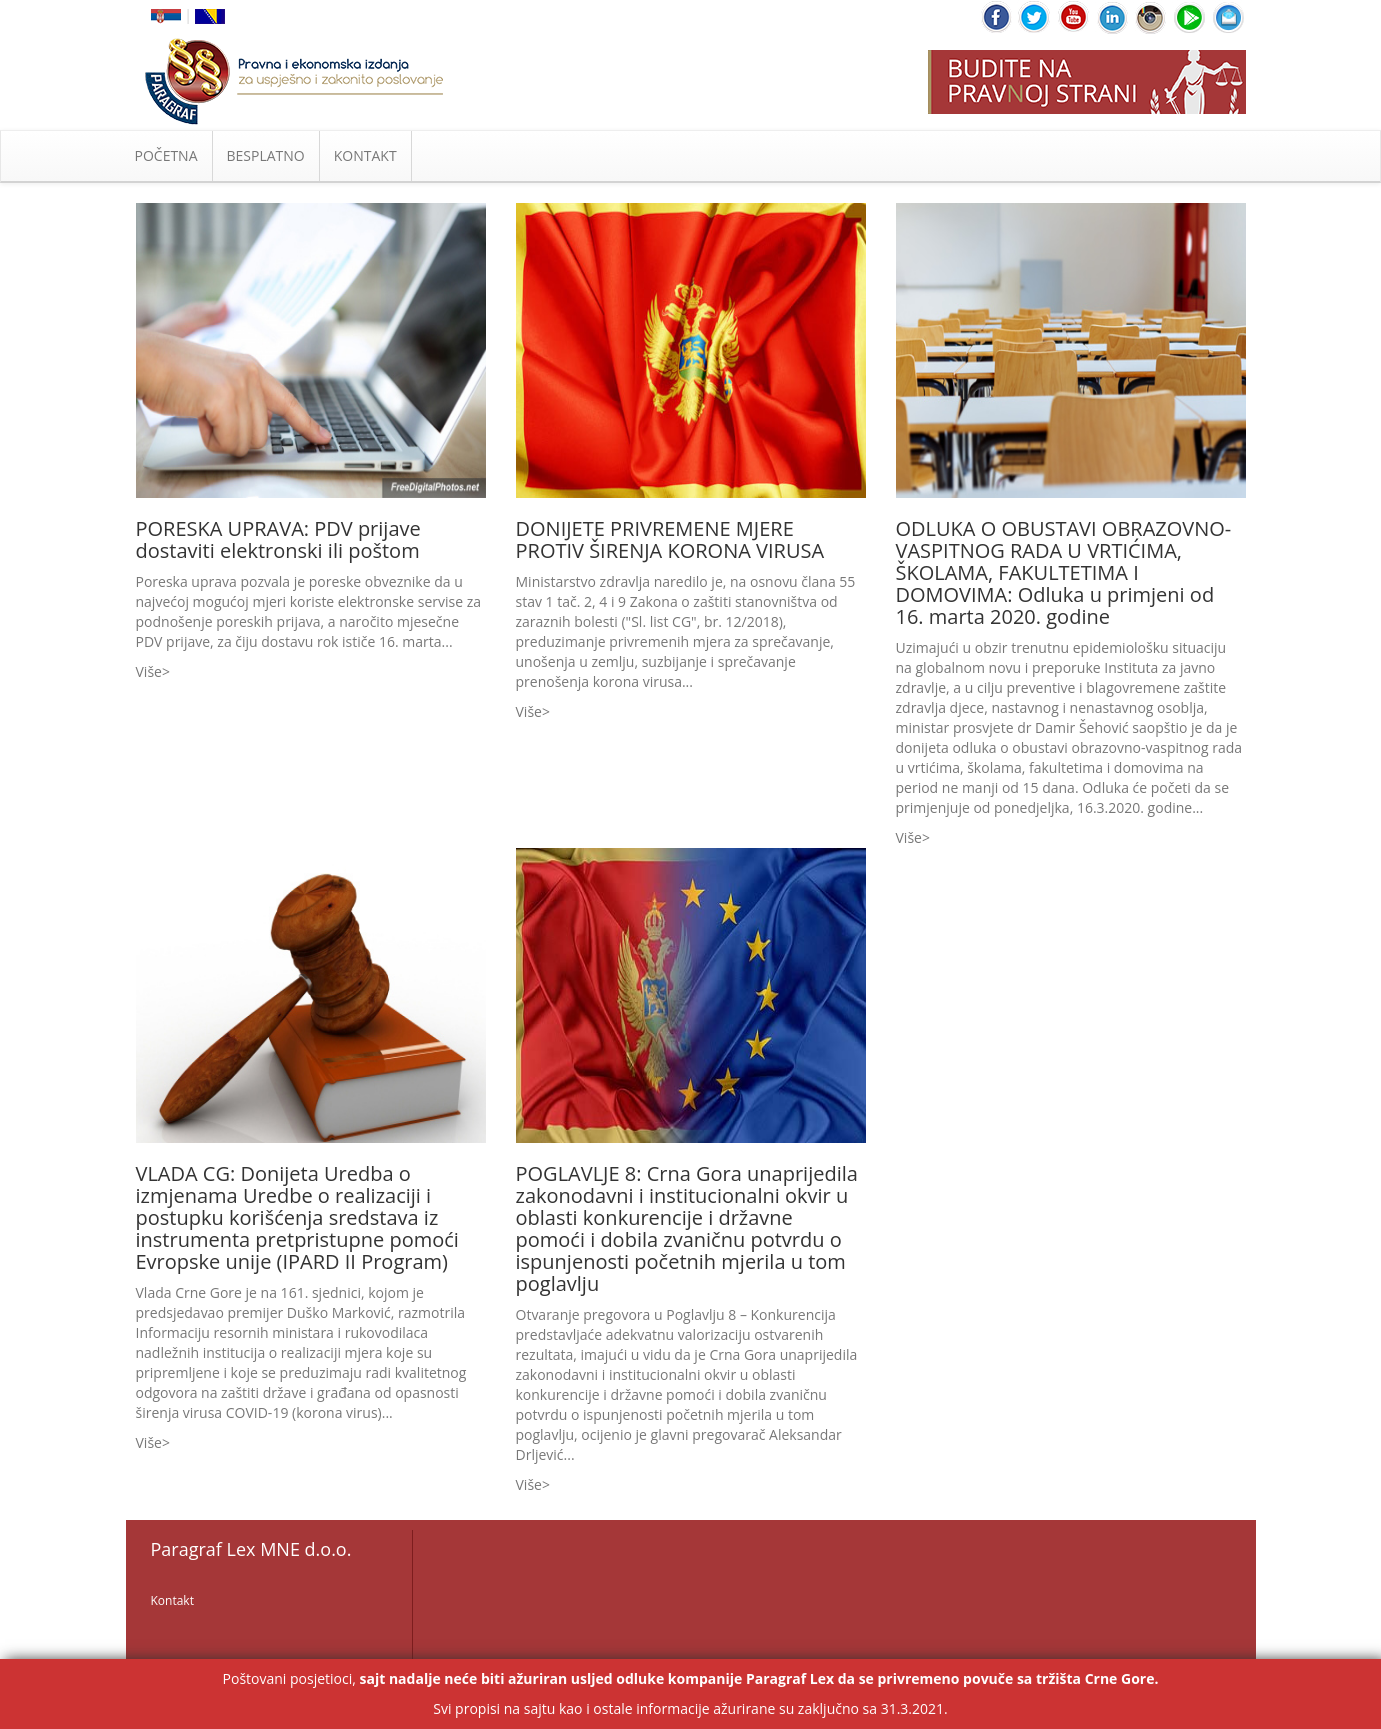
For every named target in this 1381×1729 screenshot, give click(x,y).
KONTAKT (365, 155)
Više (149, 671)
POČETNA (166, 155)
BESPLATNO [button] (266, 155)
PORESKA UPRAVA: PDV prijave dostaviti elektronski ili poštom (278, 539)
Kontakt (172, 1600)
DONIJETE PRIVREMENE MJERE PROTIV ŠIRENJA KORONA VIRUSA (670, 539)
